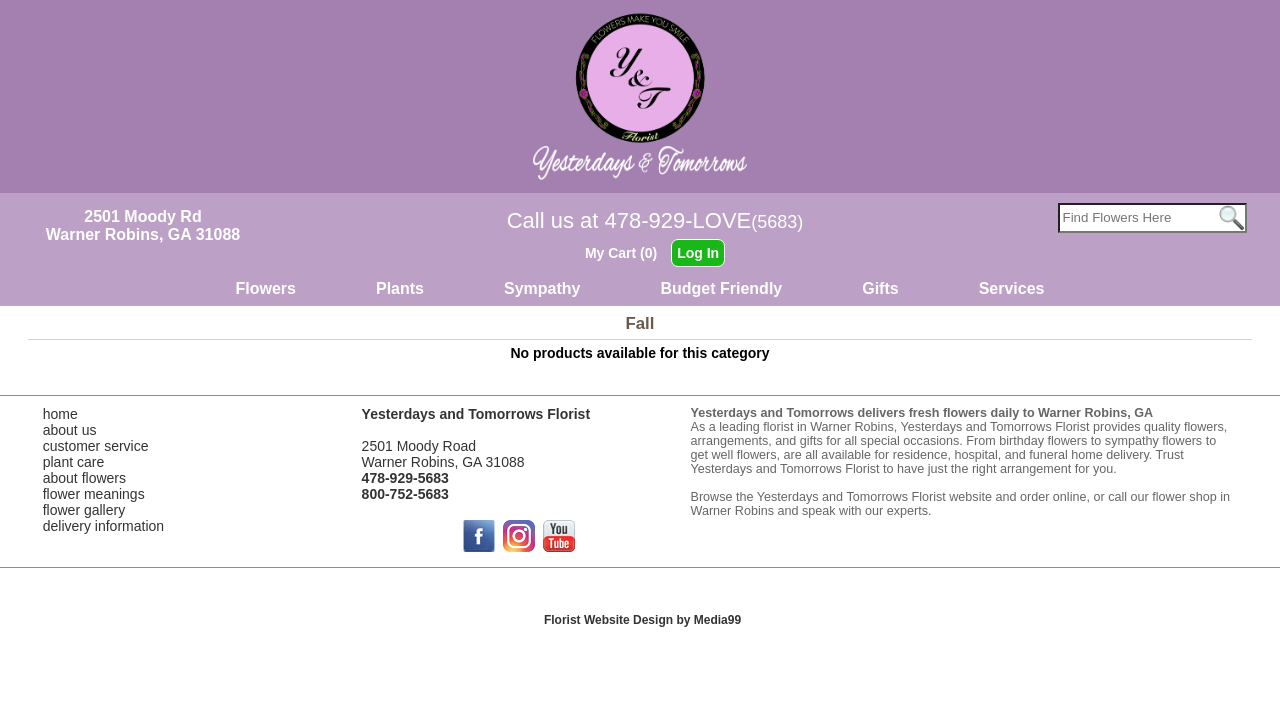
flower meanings (94, 494)
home (60, 414)
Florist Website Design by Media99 (642, 620)
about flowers (84, 478)
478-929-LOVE (704, 220)
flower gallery (84, 510)
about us (70, 430)
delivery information (103, 526)
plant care (73, 462)
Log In (698, 253)
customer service (96, 446)
